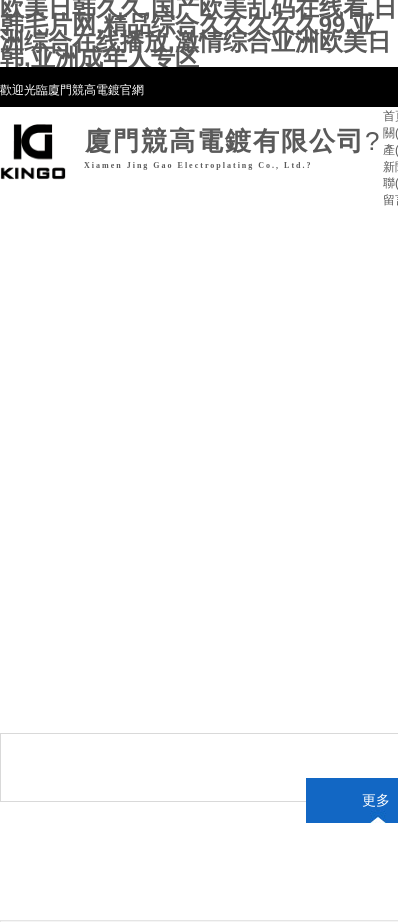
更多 (376, 800)
